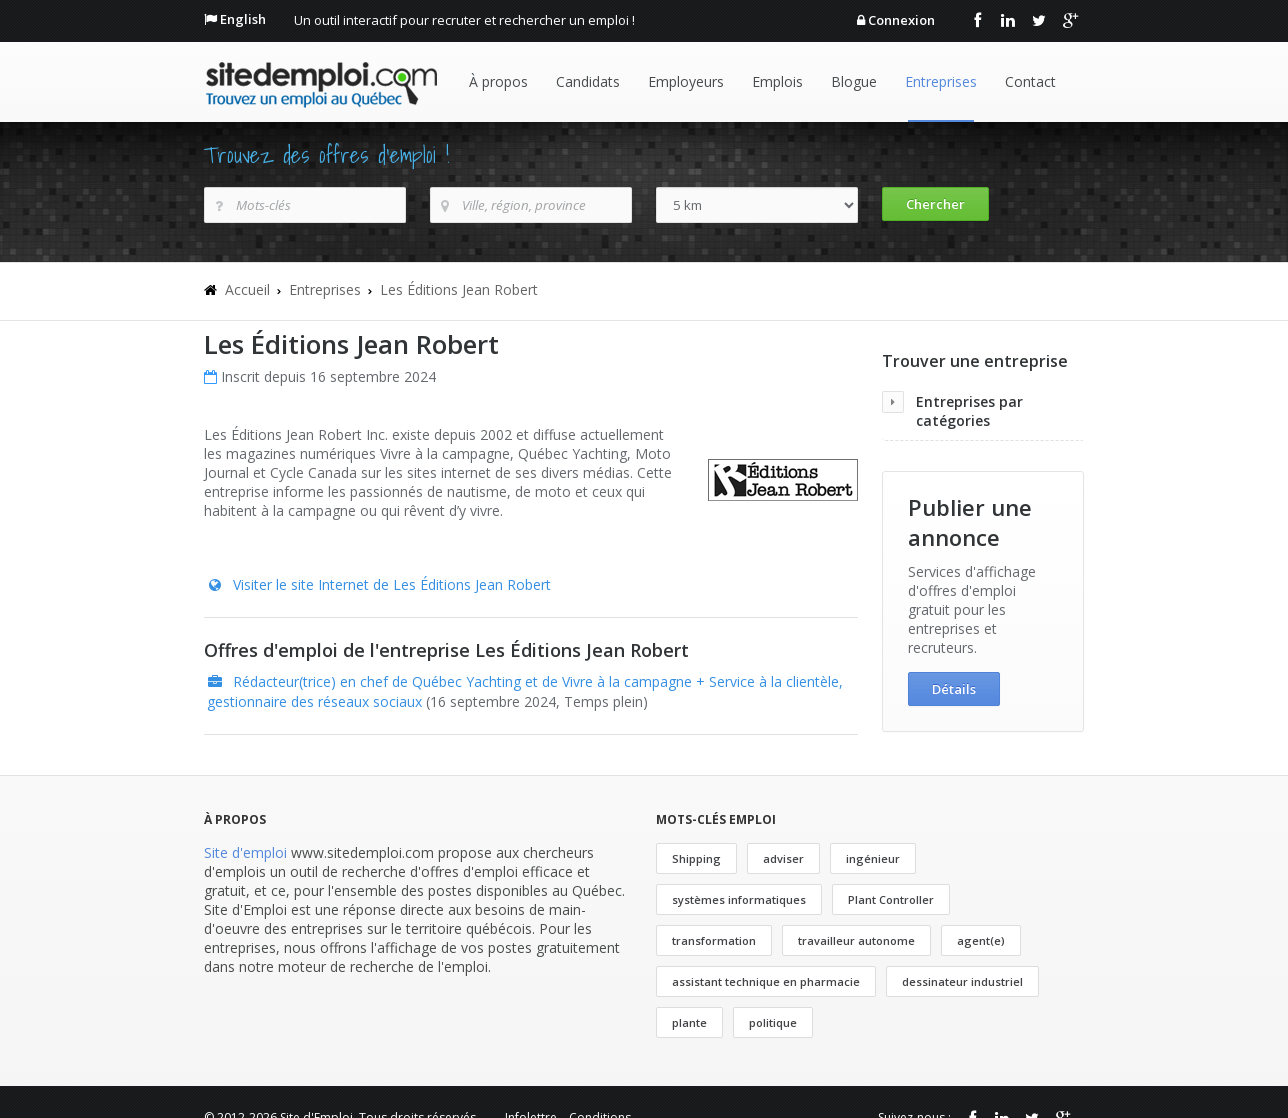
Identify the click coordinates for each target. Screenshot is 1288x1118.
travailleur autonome (856, 940)
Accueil (247, 289)
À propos (498, 81)
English (243, 19)
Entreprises (941, 81)
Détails (954, 689)
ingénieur (873, 858)
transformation (714, 940)
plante (689, 1022)
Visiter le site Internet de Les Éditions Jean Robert (392, 584)
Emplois (777, 81)
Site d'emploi (245, 852)
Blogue (854, 81)
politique (773, 1022)
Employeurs (686, 81)
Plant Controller (891, 899)
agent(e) (981, 940)
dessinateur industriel (962, 981)
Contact (1030, 81)
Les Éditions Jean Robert (459, 289)
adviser (783, 858)
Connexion (901, 20)
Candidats (588, 81)
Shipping (696, 858)
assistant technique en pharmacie (766, 981)
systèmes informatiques (739, 899)
